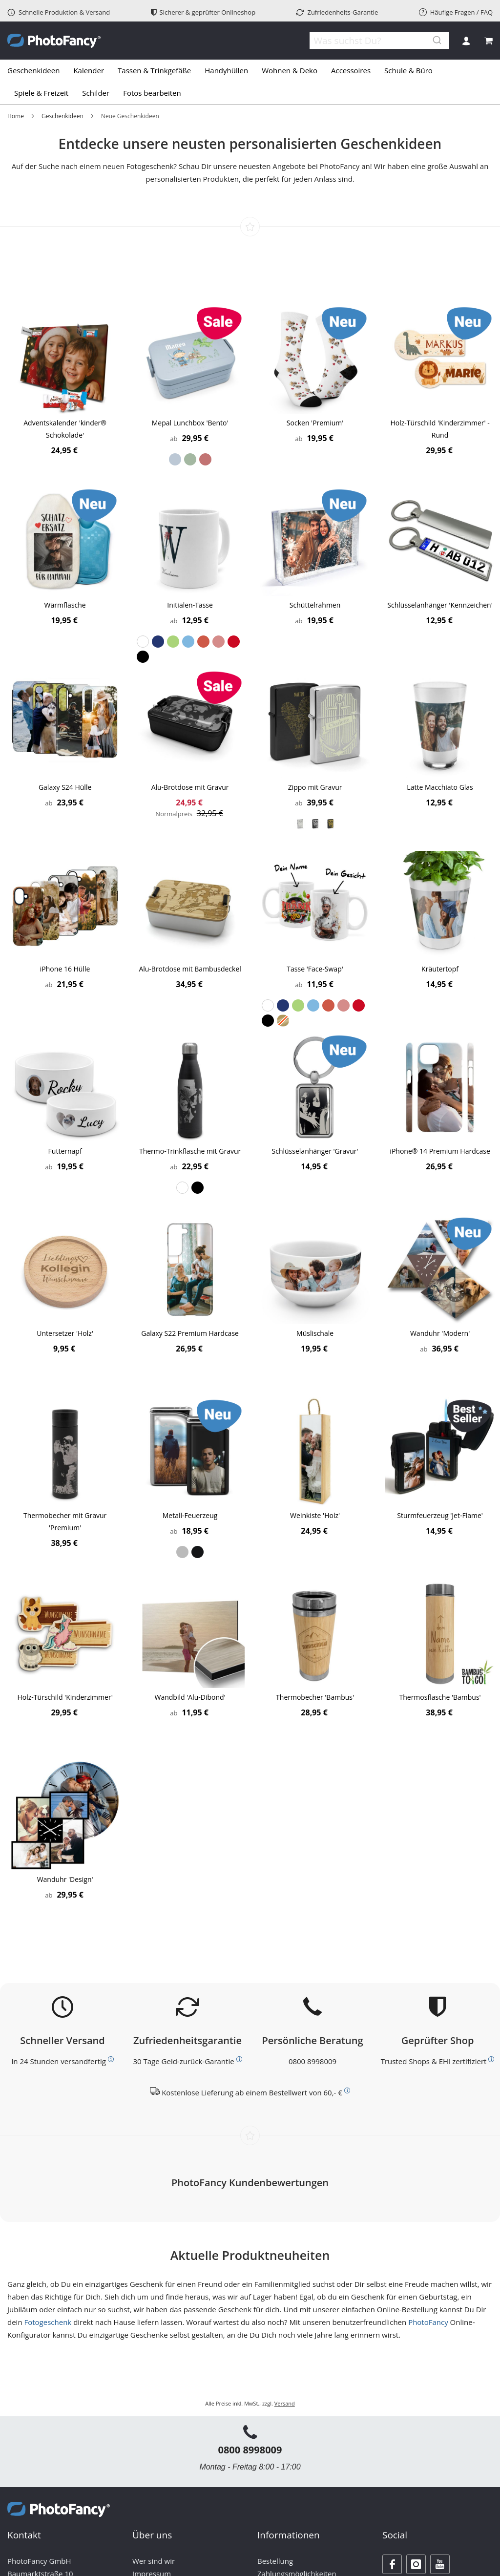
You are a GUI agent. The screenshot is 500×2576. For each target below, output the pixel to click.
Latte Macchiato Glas (440, 787)
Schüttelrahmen (315, 605)
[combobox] (373, 40)
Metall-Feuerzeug (190, 1515)
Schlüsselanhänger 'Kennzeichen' (439, 605)
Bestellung (275, 2561)
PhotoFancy (428, 2322)
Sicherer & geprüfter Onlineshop (203, 12)
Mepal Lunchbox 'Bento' (190, 422)
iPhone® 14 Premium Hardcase (440, 1151)
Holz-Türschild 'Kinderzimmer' (65, 1697)
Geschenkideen (62, 116)
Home (15, 116)
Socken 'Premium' (315, 422)
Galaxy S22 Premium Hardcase (190, 1333)
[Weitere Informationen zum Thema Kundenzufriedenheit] (239, 2059)
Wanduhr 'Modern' (440, 1333)
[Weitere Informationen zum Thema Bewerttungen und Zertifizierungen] (491, 2059)
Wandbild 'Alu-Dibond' (190, 1697)
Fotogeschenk (47, 2322)
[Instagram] (416, 2564)
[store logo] (54, 41)
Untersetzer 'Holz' (65, 1333)
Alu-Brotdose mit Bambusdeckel (190, 968)
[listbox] (190, 459)
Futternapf (65, 1151)
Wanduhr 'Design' (65, 1879)
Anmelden (466, 41)
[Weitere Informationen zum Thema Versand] (111, 2059)
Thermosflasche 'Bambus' (439, 1697)
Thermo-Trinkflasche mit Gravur (190, 1151)
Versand (284, 2403)
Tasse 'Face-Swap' (315, 968)
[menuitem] (36, 71)
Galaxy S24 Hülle (65, 787)
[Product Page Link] (65, 360)
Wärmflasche (64, 605)
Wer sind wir (153, 2561)
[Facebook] (392, 2564)
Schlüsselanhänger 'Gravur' (315, 1151)
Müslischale (314, 1333)
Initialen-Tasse (190, 605)
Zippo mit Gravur (315, 787)
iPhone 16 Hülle (65, 968)
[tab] (250, 82)
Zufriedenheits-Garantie (337, 12)
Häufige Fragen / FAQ (456, 12)
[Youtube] (440, 2564)
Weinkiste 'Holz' (315, 1515)
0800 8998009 (312, 2061)
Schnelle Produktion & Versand (58, 12)
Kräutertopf (439, 968)
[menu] (250, 82)
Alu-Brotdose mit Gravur (190, 787)
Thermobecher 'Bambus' (315, 1697)
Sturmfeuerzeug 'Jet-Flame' (440, 1515)
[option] (175, 459)
